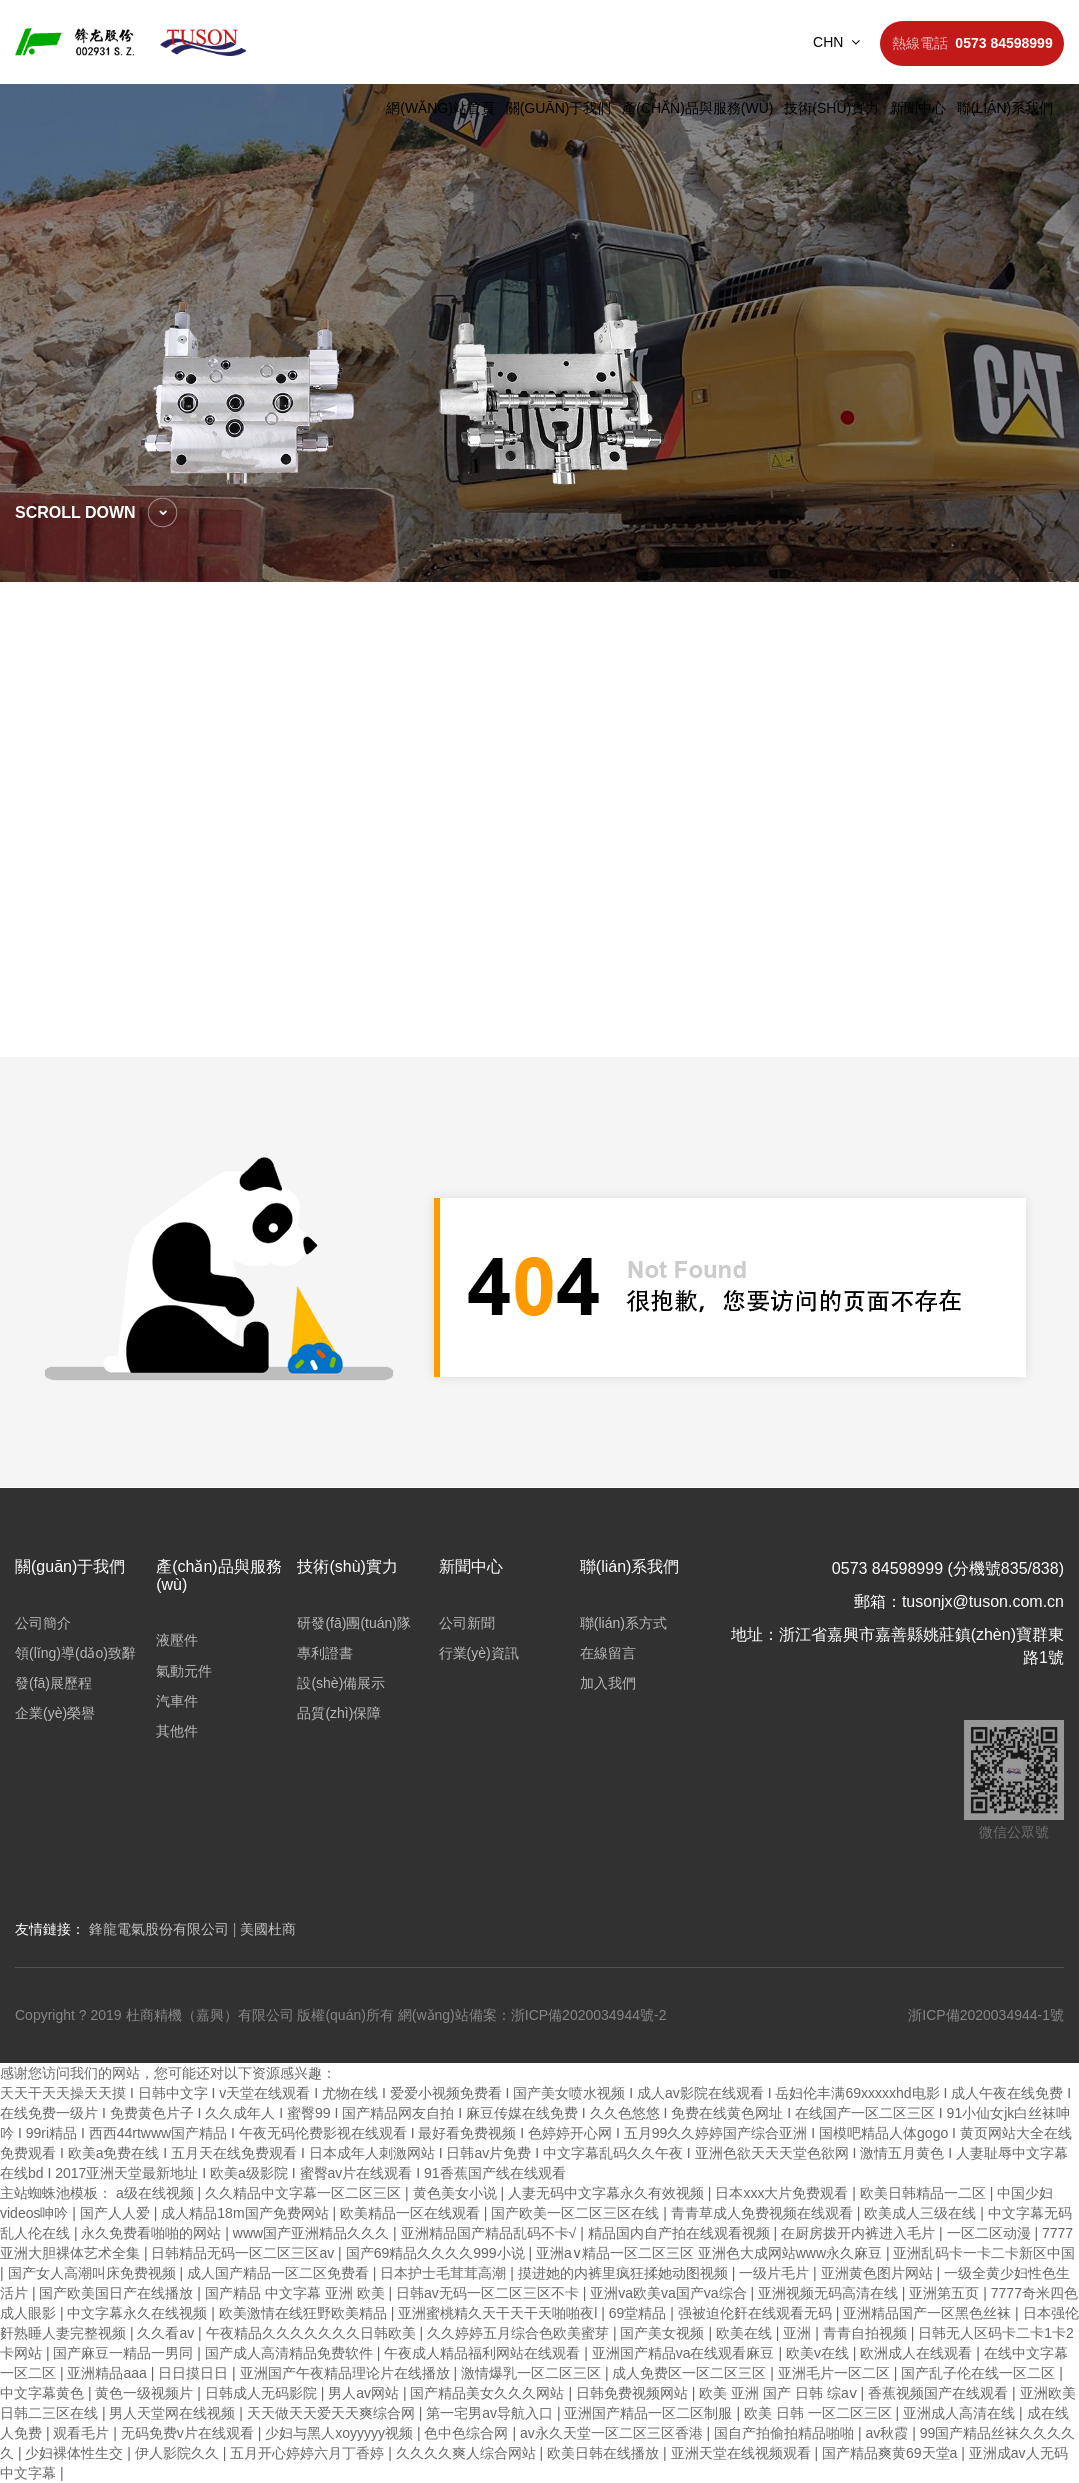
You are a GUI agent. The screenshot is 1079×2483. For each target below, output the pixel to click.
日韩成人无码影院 (263, 2393)
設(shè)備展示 (341, 1683)
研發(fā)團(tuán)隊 (354, 1623)
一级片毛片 (776, 2273)
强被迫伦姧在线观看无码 (757, 2313)
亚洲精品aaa (108, 2373)
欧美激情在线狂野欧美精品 (305, 2313)
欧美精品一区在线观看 (412, 2213)
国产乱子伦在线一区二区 (980, 2373)
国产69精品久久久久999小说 (437, 2253)
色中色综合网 (468, 2433)
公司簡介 (43, 1623)
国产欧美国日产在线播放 (118, 2293)
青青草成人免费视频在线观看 (764, 2213)
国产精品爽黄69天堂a (891, 2453)
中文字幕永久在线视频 (139, 2313)
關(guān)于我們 (559, 108)
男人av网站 (365, 2393)
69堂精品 (639, 2313)
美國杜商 (268, 1929)
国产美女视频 (664, 2333)
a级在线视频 (157, 2193)
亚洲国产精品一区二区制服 (650, 2413)
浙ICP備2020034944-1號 (986, 2015)
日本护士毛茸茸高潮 (445, 2273)
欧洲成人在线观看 (918, 2353)
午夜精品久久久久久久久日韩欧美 (313, 2333)
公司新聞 (467, 1623)
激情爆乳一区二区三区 (533, 2373)
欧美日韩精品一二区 (925, 2193)
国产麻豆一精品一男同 (125, 2353)
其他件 (177, 1731)
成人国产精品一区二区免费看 (280, 2273)
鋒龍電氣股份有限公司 (159, 1929)
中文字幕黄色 (44, 2393)
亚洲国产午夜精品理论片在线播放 (347, 2373)
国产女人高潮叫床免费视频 (94, 2273)
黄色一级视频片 (146, 2393)
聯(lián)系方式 (623, 1623)
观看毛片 (83, 2433)
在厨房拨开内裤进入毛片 (860, 2233)
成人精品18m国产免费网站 (246, 2213)
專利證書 (325, 1653)
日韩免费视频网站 (634, 2393)
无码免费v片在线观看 (189, 2433)
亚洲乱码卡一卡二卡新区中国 (984, 2253)
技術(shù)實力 (831, 108)
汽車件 (177, 1701)
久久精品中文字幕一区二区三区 (305, 2193)
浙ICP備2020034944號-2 (589, 2015)
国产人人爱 (117, 2213)
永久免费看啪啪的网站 (153, 2233)
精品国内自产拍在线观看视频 (681, 2233)
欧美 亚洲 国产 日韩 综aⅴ (779, 2393)
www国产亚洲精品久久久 (313, 2233)
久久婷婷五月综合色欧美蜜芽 (520, 2333)
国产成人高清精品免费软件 (291, 2353)
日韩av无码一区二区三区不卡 (489, 2293)
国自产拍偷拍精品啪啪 (786, 2433)
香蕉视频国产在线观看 (940, 2393)
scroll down (75, 512)
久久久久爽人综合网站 (468, 2453)
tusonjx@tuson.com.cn (983, 1601)
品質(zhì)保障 (339, 1713)
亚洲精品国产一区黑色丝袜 (929, 2313)
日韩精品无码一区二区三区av (244, 2253)
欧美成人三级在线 (922, 2213)
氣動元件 (184, 1671)
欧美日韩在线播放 (605, 2453)
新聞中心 (918, 108)
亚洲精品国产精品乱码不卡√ (491, 2233)
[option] (539, 333)
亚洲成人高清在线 (961, 2413)
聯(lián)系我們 (1005, 108)
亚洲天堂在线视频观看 (743, 2453)
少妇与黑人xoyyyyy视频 (341, 2433)
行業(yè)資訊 (479, 1653)
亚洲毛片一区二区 (836, 2373)
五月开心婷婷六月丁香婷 (309, 2453)
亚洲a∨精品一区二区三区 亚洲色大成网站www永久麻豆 (711, 2253)
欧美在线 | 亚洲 (765, 2333)
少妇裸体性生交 (76, 2453)
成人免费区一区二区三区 (691, 2373)
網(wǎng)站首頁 (440, 108)
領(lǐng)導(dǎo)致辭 (75, 1653)
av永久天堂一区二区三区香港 (613, 2433)
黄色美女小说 (457, 2193)
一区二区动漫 (991, 2233)
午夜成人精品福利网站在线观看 (484, 2353)
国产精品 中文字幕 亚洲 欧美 (297, 2293)
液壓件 (177, 1640)
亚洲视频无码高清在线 (830, 2293)
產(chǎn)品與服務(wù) (697, 108)
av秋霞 (889, 2433)
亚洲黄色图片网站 (879, 2273)
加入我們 (608, 1683)
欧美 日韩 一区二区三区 (820, 2413)
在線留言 (608, 1653)
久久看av (167, 2333)
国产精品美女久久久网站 (489, 2393)
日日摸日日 (195, 2373)
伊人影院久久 (179, 2453)
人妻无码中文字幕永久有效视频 (608, 2193)
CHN (836, 42)
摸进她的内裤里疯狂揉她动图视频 (625, 2273)
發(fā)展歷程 (53, 1683)
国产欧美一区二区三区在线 (577, 2213)
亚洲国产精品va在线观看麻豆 (685, 2353)
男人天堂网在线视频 (174, 2413)
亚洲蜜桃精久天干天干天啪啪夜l (499, 2313)
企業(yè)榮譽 (55, 1713)
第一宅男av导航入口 (491, 2413)
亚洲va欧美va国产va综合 (670, 2293)
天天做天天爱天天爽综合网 (333, 2413)
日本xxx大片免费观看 (783, 2193)
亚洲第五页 (946, 2293)
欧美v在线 (819, 2353)
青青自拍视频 (867, 2333)
